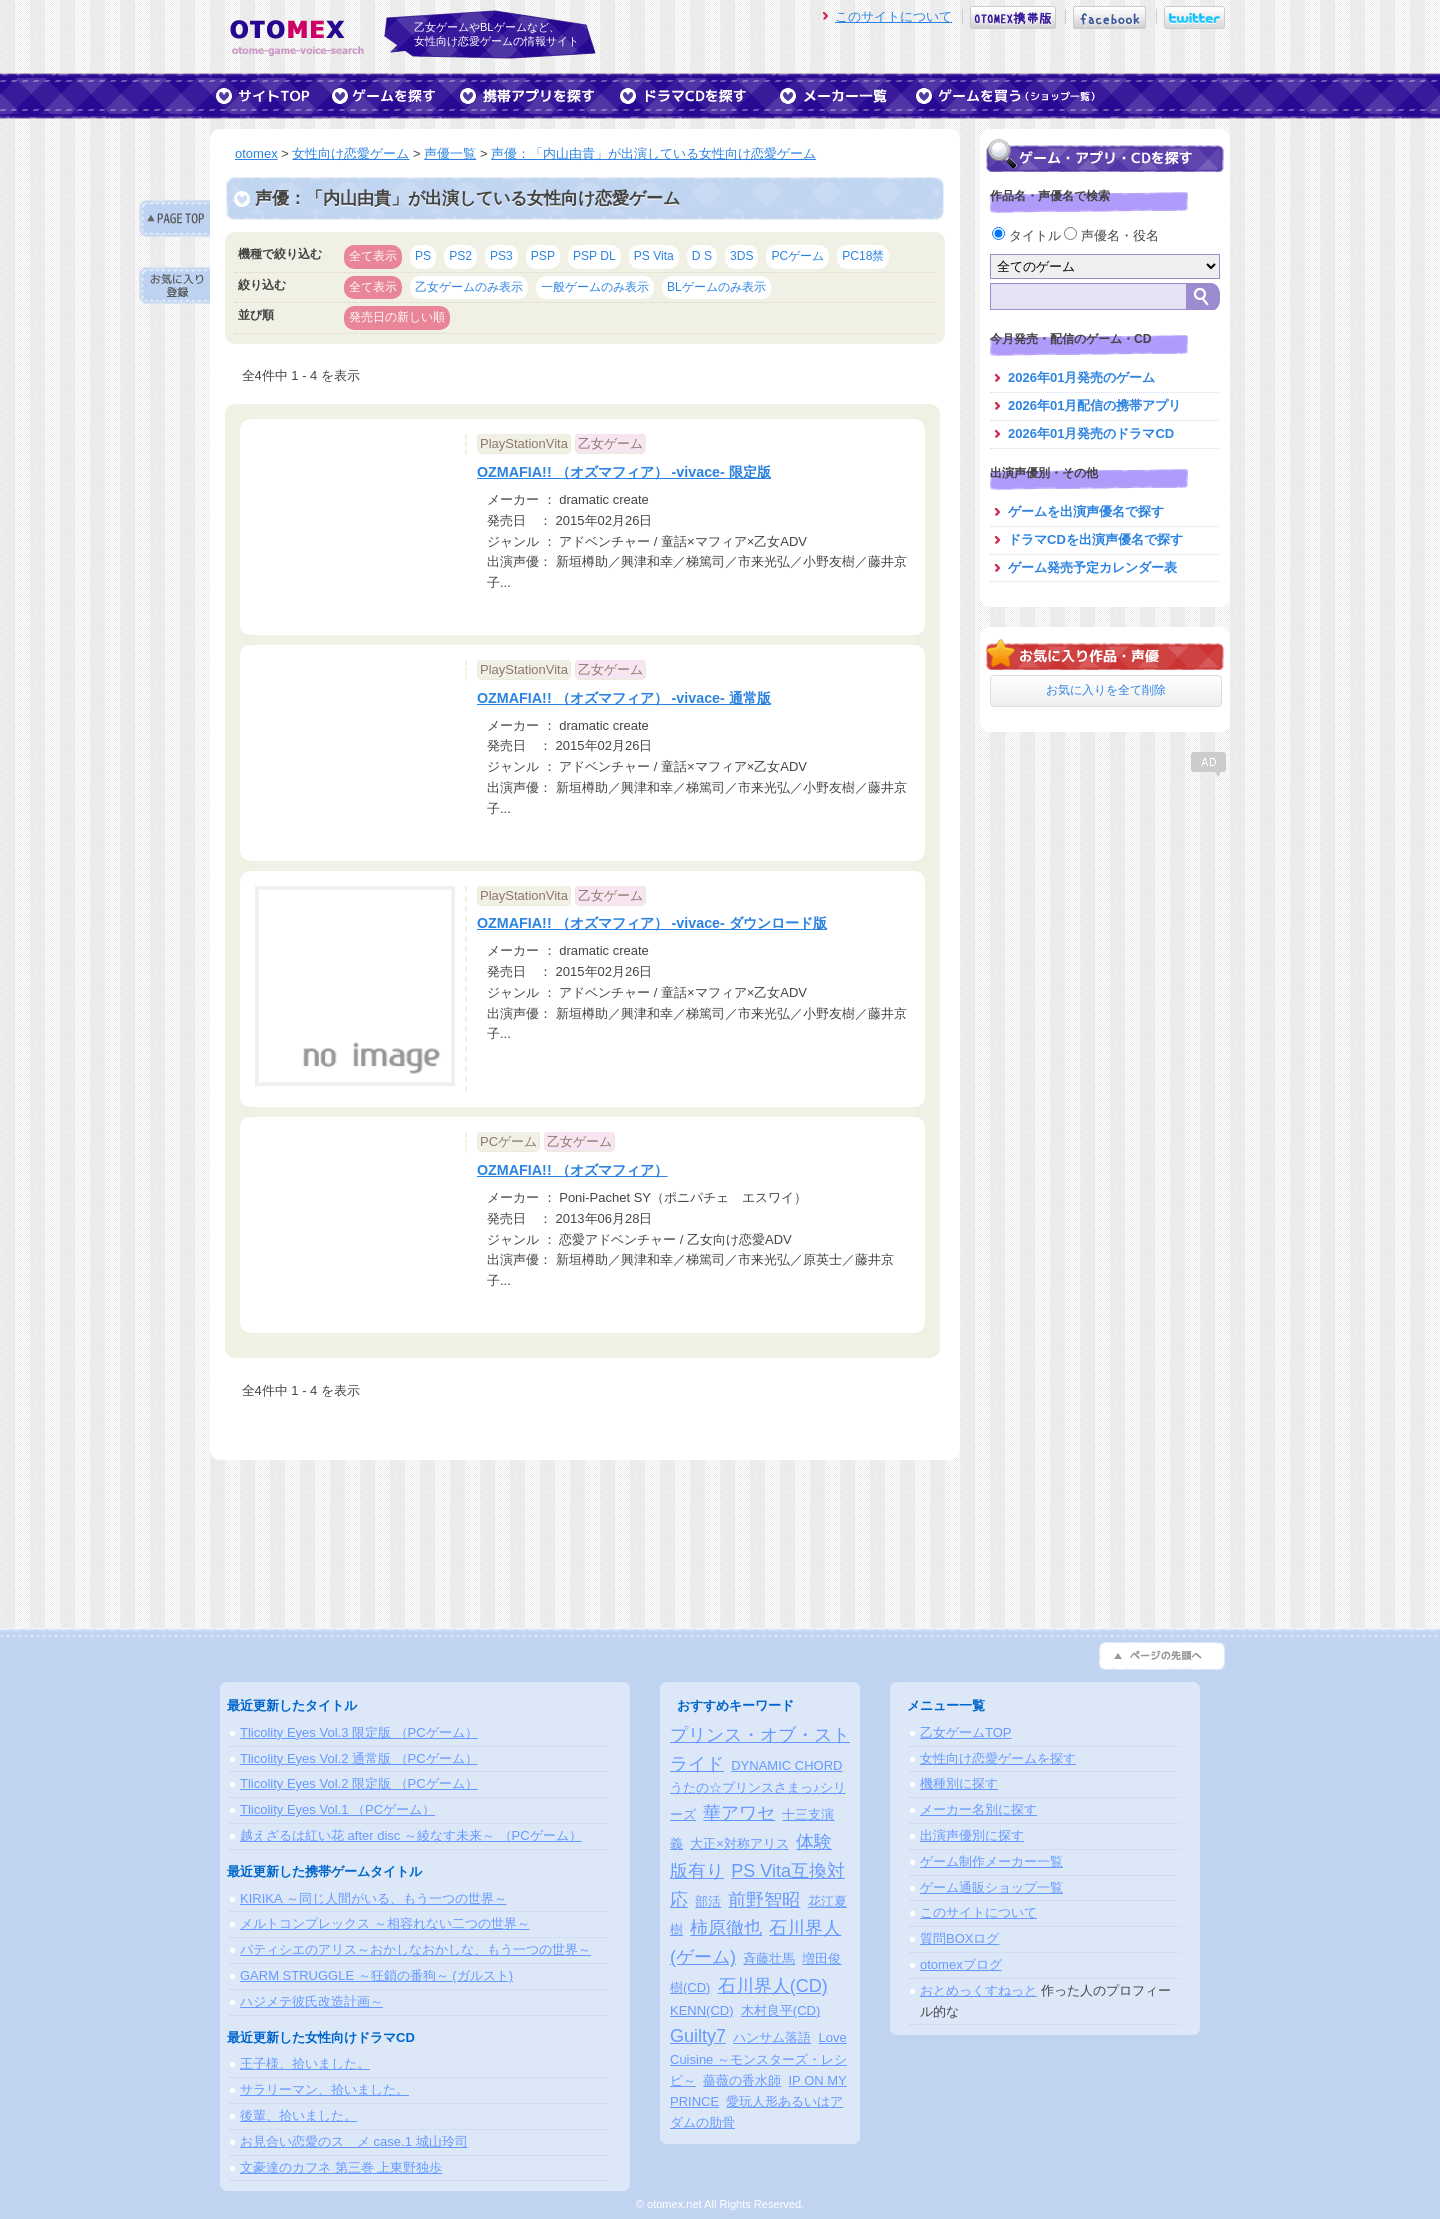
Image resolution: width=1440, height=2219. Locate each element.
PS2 (460, 256)
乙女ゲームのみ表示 (469, 287)
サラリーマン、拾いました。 (324, 2089)
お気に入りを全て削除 (1106, 690)
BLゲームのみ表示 (716, 287)
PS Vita (654, 256)
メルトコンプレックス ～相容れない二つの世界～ (385, 1923)
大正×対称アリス (739, 1843)
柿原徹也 (726, 1928)
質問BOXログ (959, 1938)
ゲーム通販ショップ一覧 (991, 1887)
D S (702, 256)
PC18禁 (863, 256)
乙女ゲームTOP (966, 1732)
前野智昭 (764, 1900)
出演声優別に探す (972, 1835)
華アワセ (739, 1813)
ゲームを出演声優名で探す (1086, 511)
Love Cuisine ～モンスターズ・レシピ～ (758, 2059)
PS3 (501, 256)
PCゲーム (797, 256)
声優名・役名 (1111, 235)
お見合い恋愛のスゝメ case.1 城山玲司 (354, 2141)
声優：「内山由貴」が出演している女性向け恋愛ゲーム (653, 153)
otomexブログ (961, 1964)
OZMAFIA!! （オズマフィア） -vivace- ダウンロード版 (652, 923)
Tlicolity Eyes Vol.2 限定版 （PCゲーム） (359, 1783)
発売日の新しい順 (397, 317)
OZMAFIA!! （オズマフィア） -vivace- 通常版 (624, 698)
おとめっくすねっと (978, 1990)
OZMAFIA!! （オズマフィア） (572, 1170)
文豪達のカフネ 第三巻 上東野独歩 (341, 2167)
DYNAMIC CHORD (786, 1765)
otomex (256, 153)
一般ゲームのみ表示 (595, 287)
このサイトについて (893, 16)
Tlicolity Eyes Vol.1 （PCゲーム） (337, 1809)
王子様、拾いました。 (305, 2063)
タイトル (1028, 235)
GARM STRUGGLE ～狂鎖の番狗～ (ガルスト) (376, 1975)
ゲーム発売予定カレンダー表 (1092, 567)
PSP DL (594, 256)
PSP (543, 256)
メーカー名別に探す (978, 1809)
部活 (708, 1901)
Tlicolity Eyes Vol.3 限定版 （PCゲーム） (359, 1732)
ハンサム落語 (772, 2037)
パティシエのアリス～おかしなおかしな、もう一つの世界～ (415, 1949)
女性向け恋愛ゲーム (350, 153)
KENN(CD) (702, 2010)
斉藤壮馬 (769, 1958)
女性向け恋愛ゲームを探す (998, 1758)
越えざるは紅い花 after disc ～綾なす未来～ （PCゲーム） (411, 1835)
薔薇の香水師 (742, 2080)
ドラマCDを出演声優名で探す (1095, 539)
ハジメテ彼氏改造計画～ (311, 2001)
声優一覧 (450, 153)
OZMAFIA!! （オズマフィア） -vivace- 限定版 (624, 472)
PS (423, 256)
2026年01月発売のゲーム (1081, 377)
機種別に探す (959, 1783)
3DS (742, 256)
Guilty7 (698, 2036)
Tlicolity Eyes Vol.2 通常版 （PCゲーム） (359, 1758)
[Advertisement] (1105, 905)
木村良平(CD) (780, 2010)
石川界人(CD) (773, 1986)
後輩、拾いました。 (298, 2115)
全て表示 (373, 256)
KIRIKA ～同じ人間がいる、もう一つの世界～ (373, 1898)
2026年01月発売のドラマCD (1091, 433)
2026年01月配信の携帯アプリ (1094, 405)
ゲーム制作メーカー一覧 (991, 1861)
